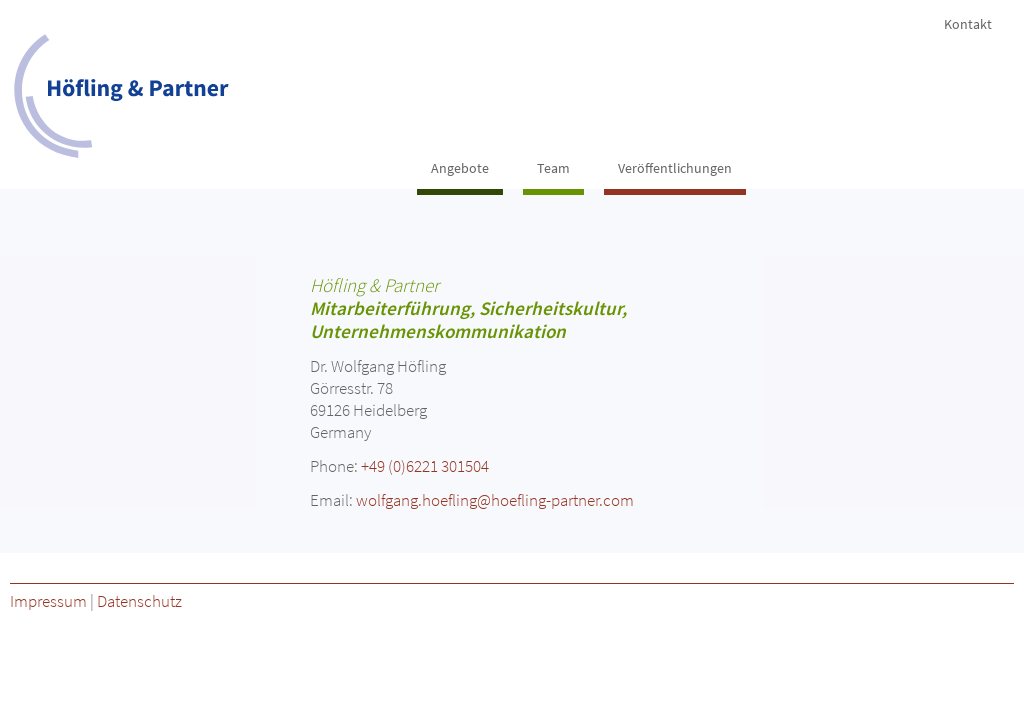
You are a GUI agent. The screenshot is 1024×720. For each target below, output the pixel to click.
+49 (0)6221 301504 (425, 466)
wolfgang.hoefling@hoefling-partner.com (495, 500)
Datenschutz (139, 601)
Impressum (48, 601)
